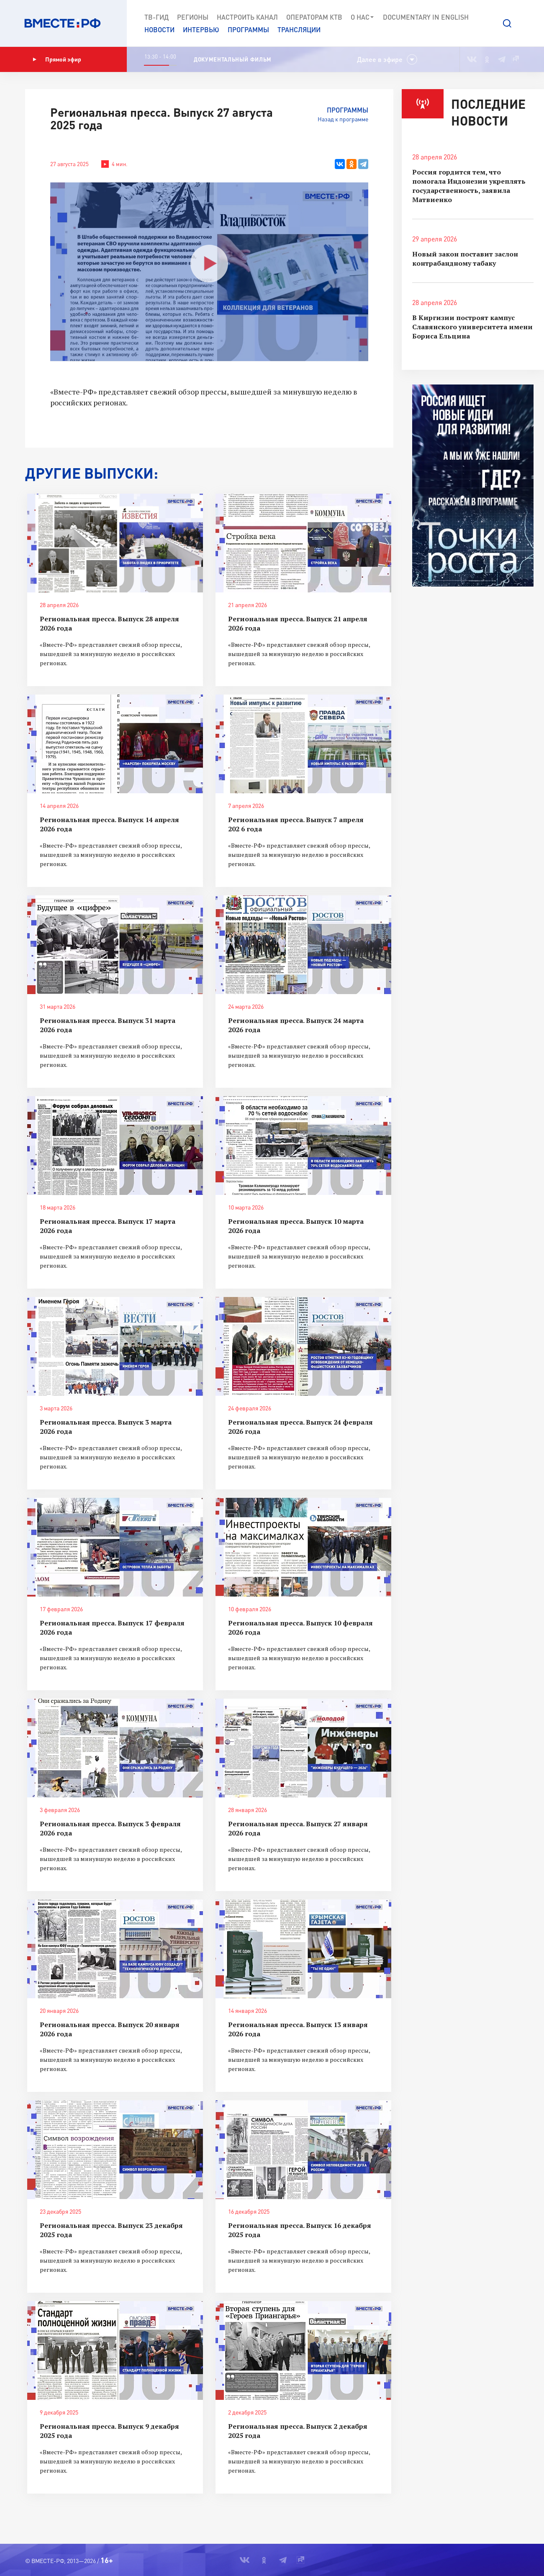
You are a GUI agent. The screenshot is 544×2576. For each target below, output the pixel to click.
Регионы (192, 17)
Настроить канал (247, 17)
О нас (363, 17)
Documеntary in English (426, 17)
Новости (159, 29)
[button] (507, 23)
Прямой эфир (57, 59)
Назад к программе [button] (343, 119)
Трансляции (299, 29)
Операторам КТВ (314, 17)
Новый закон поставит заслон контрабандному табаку (465, 258)
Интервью (201, 29)
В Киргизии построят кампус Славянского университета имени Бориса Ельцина (472, 327)
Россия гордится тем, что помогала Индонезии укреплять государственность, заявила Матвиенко (469, 185)
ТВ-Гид (156, 17)
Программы (248, 29)
